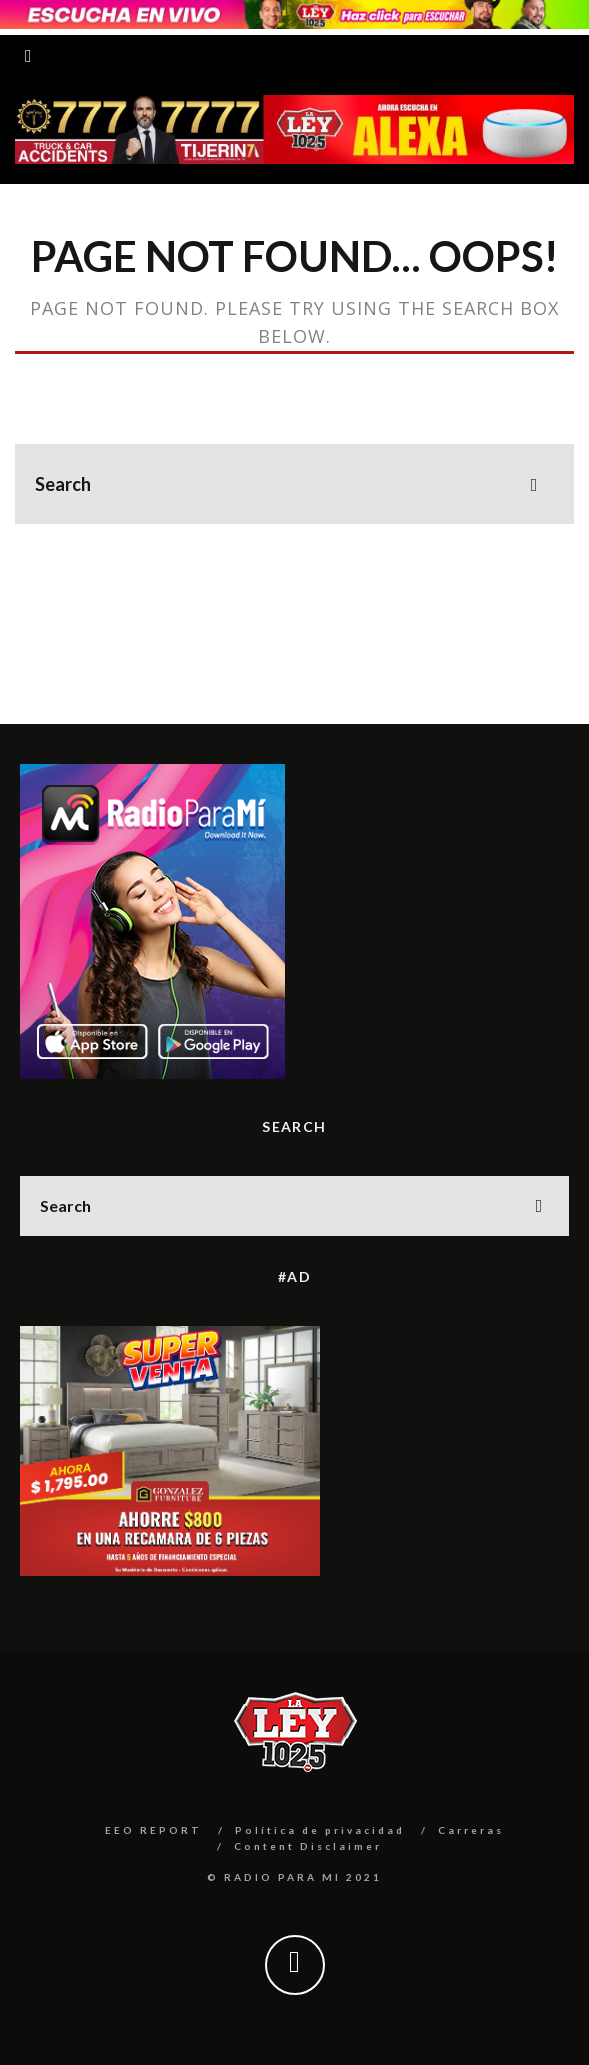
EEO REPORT (153, 1830)
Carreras (471, 1830)
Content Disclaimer (308, 1846)
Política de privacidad (320, 1830)
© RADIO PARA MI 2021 (294, 1877)
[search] (534, 484)
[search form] (294, 484)
